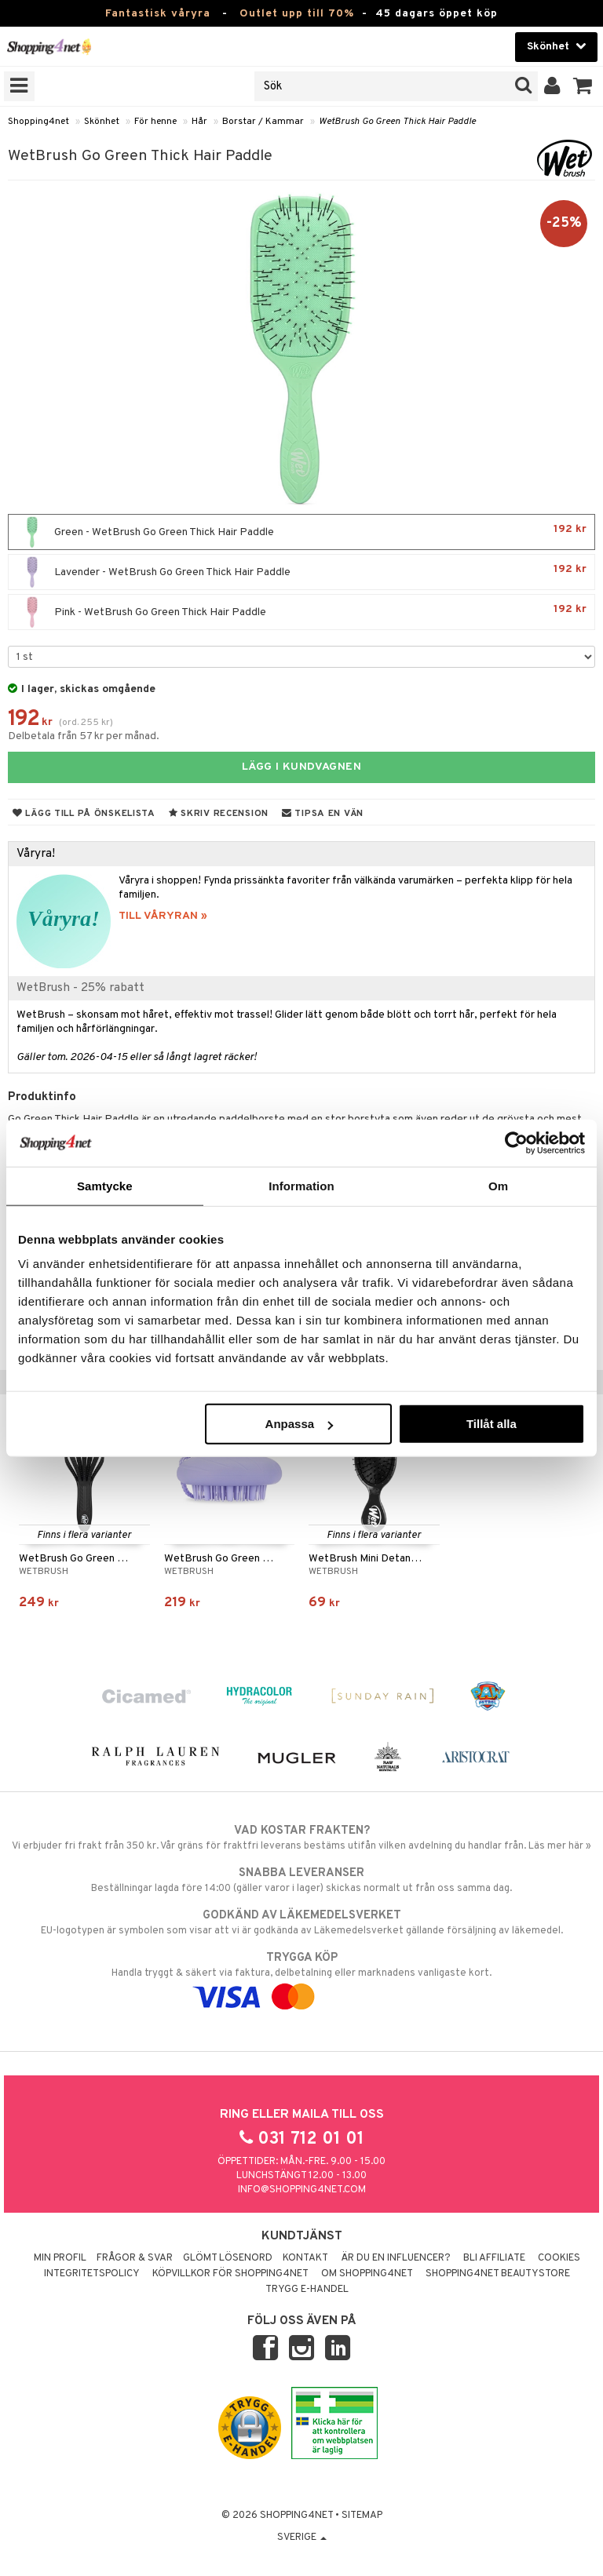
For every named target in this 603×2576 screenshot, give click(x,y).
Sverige (302, 2537)
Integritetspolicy (92, 2274)
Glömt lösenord (227, 2258)
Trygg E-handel (307, 2289)
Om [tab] (498, 1185)
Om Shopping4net (367, 2274)
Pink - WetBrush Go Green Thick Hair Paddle (301, 612)
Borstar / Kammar (263, 121)
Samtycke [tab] (105, 1185)
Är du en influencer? (396, 2258)
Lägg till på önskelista (84, 813)
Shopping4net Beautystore (498, 2274)
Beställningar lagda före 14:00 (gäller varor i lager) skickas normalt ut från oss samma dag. (301, 1880)
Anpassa (299, 1423)
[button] (583, 86)
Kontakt (305, 2258)
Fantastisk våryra (157, 13)
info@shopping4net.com (302, 2190)
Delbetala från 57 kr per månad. (83, 736)
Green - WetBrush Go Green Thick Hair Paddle (301, 532)
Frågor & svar (135, 2258)
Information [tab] (301, 1185)
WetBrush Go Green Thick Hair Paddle (397, 121)
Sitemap (362, 2515)
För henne (155, 121)
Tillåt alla (491, 1423)
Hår (199, 121)
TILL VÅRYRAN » (163, 916)
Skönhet (101, 121)
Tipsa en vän (323, 813)
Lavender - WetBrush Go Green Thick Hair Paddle (301, 572)
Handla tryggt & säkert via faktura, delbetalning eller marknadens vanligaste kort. (301, 1977)
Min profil (60, 2258)
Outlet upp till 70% (296, 13)
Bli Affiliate (494, 2258)
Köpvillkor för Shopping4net (230, 2274)
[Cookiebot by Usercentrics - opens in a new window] (516, 1142)
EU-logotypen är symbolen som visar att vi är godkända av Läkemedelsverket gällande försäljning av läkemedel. (301, 1922)
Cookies (559, 2258)
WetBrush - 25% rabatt (80, 988)
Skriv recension (219, 813)
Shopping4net (38, 121)
